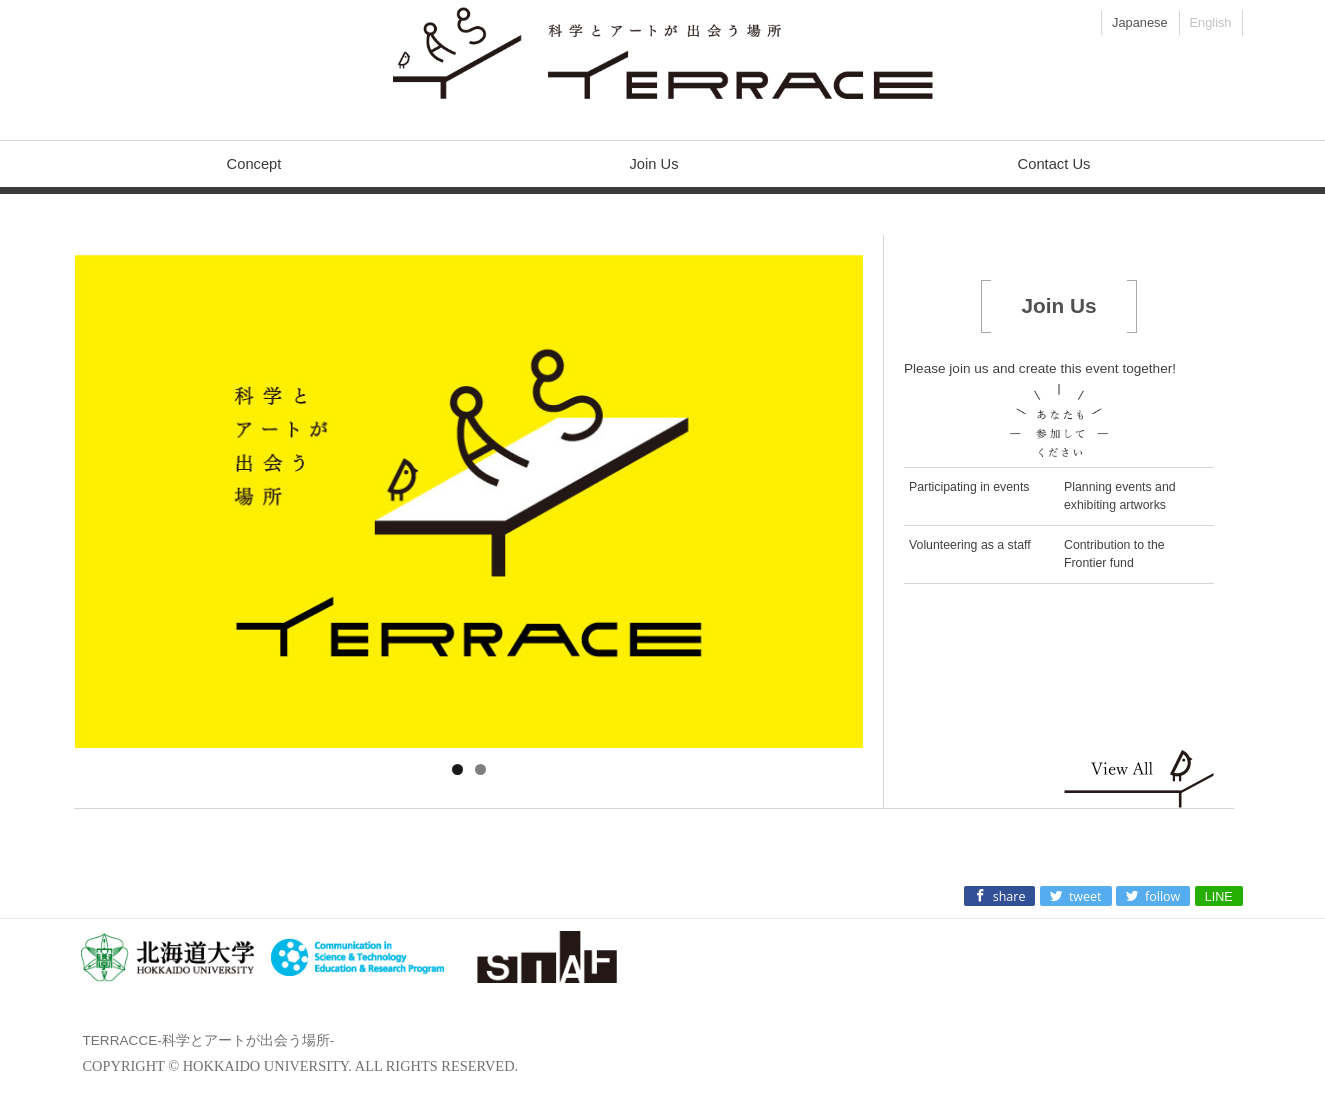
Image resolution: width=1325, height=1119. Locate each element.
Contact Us (1054, 164)
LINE (1219, 897)
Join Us (653, 164)
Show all (1139, 778)
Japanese (1140, 22)
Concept (254, 164)
